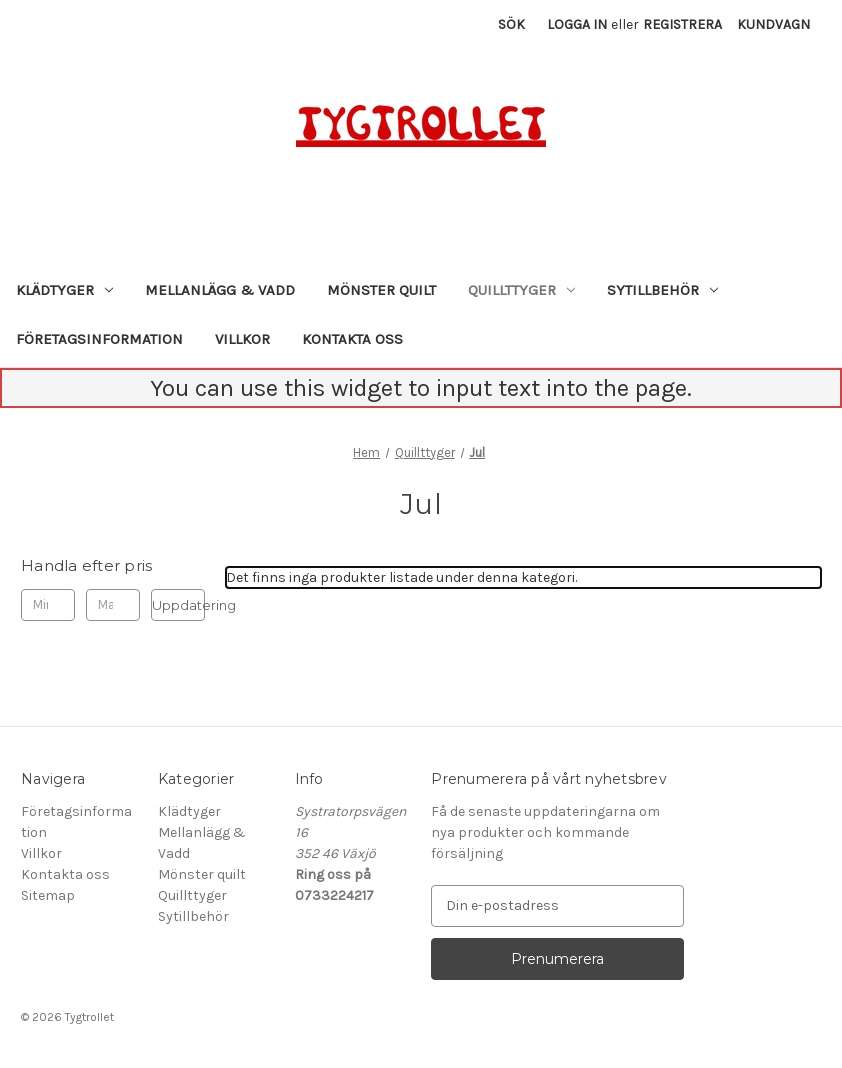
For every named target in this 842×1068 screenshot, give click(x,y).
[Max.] (113, 605)
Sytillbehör (662, 290)
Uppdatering (178, 605)
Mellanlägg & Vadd (220, 290)
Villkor (242, 339)
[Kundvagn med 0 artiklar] (773, 24)
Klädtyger (64, 290)
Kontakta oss (352, 339)
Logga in (577, 24)
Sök (511, 24)
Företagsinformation (99, 339)
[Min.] (48, 605)
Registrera (682, 24)
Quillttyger (521, 290)
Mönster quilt (381, 290)
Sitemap (48, 895)
